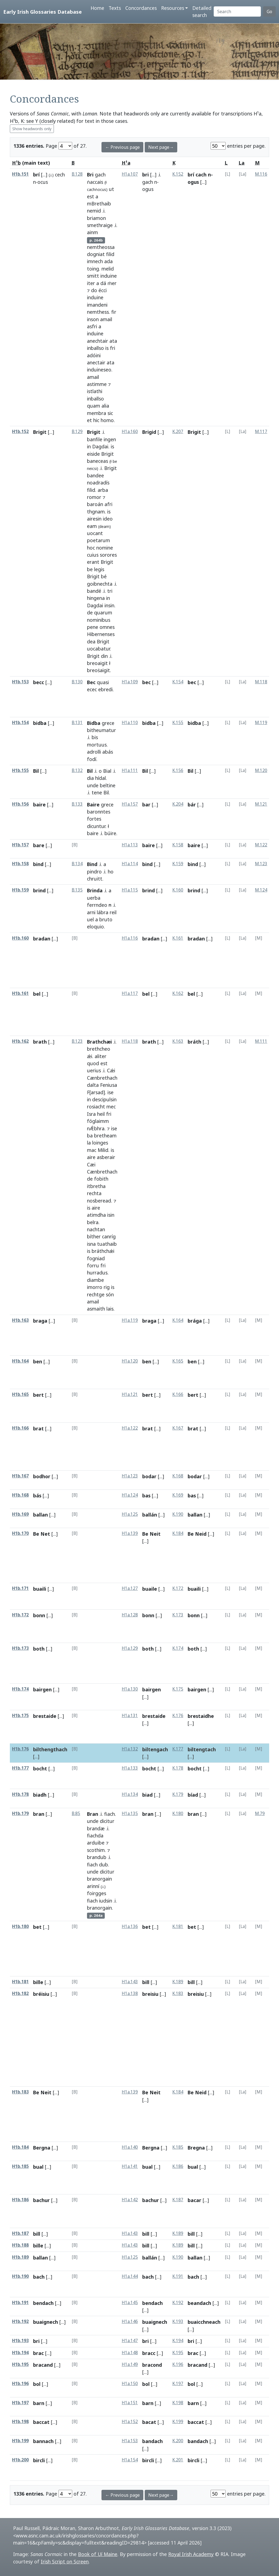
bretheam (105, 1135)
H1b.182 (20, 1993)
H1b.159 (20, 890)
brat (38, 1428)
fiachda (95, 1835)
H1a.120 (130, 1361)
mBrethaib (99, 203)
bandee (95, 475)
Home (97, 8)
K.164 (177, 1320)
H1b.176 (20, 1749)
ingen (110, 439)
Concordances (141, 8)
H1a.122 (130, 1428)
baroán (95, 504)
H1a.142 (130, 2200)
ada (108, 261)
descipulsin (104, 1099)
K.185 (177, 2147)
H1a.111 (130, 770)
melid (107, 268)
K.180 (177, 1813)
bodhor (41, 1476)
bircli (39, 2460)
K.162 (177, 993)
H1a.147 (130, 2340)
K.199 (177, 2421)
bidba (40, 723)
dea (91, 641)
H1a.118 (130, 1041)
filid (110, 254)
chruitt (94, 878)
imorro (94, 1287)
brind (39, 890)
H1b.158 (20, 864)
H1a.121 (130, 1394)
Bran (92, 1814)
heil (101, 1114)
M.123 (261, 864)
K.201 (177, 2460)
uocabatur (98, 648)
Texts (115, 8)
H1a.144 (130, 2276)
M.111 (261, 1041)
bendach (43, 2303)
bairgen (42, 1689)
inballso (95, 348)
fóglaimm (98, 1121)
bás (37, 1495)
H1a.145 (130, 2302)
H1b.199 (20, 2441)
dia (90, 778)
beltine (107, 785)
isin (110, 1215)
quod (93, 1063)
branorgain (99, 1878)
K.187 (177, 2200)
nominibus (98, 620)
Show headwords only (31, 128)
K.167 (177, 1428)
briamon (96, 218)
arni (91, 912)
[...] (44, 174)
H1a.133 (130, 1768)
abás (107, 751)
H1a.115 (130, 890)
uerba (93, 898)
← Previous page (122, 147)
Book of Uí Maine (97, 2554)
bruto (105, 919)
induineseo (99, 369)
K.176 (177, 1715)
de (90, 612)
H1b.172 (20, 1615)
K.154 (177, 682)
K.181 (177, 1926)
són (110, 1294)
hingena (96, 598)
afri (108, 504)
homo (107, 420)
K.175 (177, 1689)
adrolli (94, 751)
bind (38, 864)
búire (110, 833)
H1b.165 (20, 1394)
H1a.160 (130, 431)
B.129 (77, 431)
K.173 (177, 1615)
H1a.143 (130, 1982)
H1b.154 (20, 722)
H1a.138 (130, 1993)
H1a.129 (130, 1648)
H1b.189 (20, 2257)
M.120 (261, 770)
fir (113, 312)
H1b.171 (20, 1588)
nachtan (96, 1229)
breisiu (150, 1994)
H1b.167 (20, 1476)
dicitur (107, 1821)
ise (110, 1092)
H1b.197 (20, 2403)
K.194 (177, 2340)
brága (195, 1320)
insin (109, 605)
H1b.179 (20, 1813)
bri (145, 174)
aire (91, 1157)
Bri (90, 174)
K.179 (177, 1794)
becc (38, 682)
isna (91, 1244)
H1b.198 (20, 2421)
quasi (103, 682)
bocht (40, 1768)
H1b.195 (20, 2364)
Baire (93, 804)
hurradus (97, 1272)
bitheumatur (101, 730)
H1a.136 (130, 1926)
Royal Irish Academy (191, 2554)
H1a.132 (130, 1749)
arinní (93, 1886)
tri (109, 591)
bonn (39, 1615)
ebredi (105, 689)
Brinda (95, 890)
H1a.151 (130, 2403)
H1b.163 (20, 1320)
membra (96, 413)
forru (93, 1265)
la (89, 1142)
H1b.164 (20, 1361)
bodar (149, 1476)
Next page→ (161, 147)
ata (113, 341)
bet (37, 1927)
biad (147, 1794)
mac (91, 1150)
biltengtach (202, 1749)
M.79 (260, 1813)
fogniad (96, 1258)
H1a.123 (130, 1476)
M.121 (261, 804)
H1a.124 (130, 1495)
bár (192, 804)
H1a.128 (130, 1615)
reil (113, 912)
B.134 (77, 864)
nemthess (98, 312)
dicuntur (96, 826)
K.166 (177, 1394)
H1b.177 (20, 1768)
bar (146, 804)
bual (38, 2166)
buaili (39, 1588)
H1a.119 (130, 1320)
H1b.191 (20, 2302)
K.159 (177, 864)
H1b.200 (20, 2460)
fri (112, 348)
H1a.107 (130, 174)
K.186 (177, 2166)
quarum (103, 612)
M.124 (261, 890)
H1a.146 (130, 2321)
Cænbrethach (102, 1077)
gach (100, 174)
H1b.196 (20, 2383)
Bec (91, 682)
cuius (92, 554)
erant (93, 562)
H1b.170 (20, 1533)
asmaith (96, 1308)
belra (92, 1222)
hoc (91, 547)
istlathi (94, 391)
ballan (40, 1514)
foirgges (96, 1893)
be (115, 461)
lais (110, 1308)
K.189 (177, 1982)
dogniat (96, 254)
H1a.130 (130, 1689)
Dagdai (100, 446)
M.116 (261, 174)
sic (110, 413)
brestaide (44, 1716)
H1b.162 (20, 1041)
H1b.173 (20, 1648)
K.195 (177, 2353)
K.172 (177, 1588)
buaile (149, 1588)
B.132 (77, 770)
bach (39, 2276)
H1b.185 (20, 2166)
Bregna (196, 2147)
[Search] (237, 11)
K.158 (177, 845)
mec (111, 1106)
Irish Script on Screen (65, 2561)
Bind (92, 864)
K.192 (177, 2302)
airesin (94, 518)
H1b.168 (20, 1495)
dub (103, 1864)
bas (146, 1495)
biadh (40, 1794)
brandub (96, 1857)
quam (93, 405)
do (94, 290)
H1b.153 (20, 682)
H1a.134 (130, 1794)
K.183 (177, 1993)
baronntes (98, 811)
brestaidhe (201, 1716)
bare (38, 845)
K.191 (177, 2276)
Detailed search (201, 11)
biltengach (155, 1749)
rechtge (95, 1294)
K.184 (177, 1533)
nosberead (99, 1200)
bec (146, 682)
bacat (149, 2422)
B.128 (77, 174)
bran (38, 1814)
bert (38, 1395)
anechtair (97, 341)
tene (97, 792)
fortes (94, 818)
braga (40, 1320)
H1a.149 (130, 2364)
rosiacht (96, 1106)
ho (111, 871)
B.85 (76, 1813)
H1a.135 (130, 1813)
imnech (95, 261)
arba (103, 490)
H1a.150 (130, 2383)
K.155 (177, 722)
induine (108, 275)
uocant (95, 533)
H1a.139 (130, 1533)
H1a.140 (130, 2147)
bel (36, 994)
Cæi (91, 1164)
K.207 (177, 431)
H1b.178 (20, 1794)
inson (93, 319)
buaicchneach (204, 2322)
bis (95, 737)
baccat (41, 2422)
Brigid (149, 432)
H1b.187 (20, 2233)
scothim (96, 1850)
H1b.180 (20, 1926)
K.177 (177, 1749)
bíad (193, 1794)
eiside (93, 454)
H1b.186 (20, 2200)
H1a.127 (130, 1588)
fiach (109, 1814)
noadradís (98, 482)
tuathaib (107, 1244)
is (107, 348)
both (39, 1648)
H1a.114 (130, 864)
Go (269, 11)
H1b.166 (20, 1428)
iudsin (105, 1900)
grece (108, 723)
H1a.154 (130, 2460)
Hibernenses (101, 634)
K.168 (177, 1476)
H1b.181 (20, 1982)
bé (104, 576)
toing (93, 268)
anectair (96, 362)
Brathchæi (99, 1041)
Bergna (41, 2147)
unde (92, 785)
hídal (100, 778)
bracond (152, 2365)
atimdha (96, 1215)
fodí (91, 759)
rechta (94, 1193)
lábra (102, 912)
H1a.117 (130, 993)
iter (91, 283)
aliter (100, 1056)
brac (38, 2353)
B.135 (77, 890)
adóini (94, 355)
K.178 (177, 1768)
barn (38, 2403)
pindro (94, 871)
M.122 (261, 845)
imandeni (97, 304)
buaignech (45, 2322)
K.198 (177, 2403)
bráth (194, 1041)
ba (90, 1135)
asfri (92, 326)
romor (94, 497)
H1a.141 (130, 2166)
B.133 (77, 804)
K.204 (177, 804)
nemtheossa (101, 247)
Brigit (40, 432)
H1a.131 (130, 1715)
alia (105, 405)
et (89, 420)
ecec (92, 689)
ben (37, 1361)
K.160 (177, 890)
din (104, 656)
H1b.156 (20, 804)
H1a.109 (130, 682)
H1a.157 (130, 804)
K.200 (177, 2441)
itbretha (96, 1186)
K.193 (177, 2321)
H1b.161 (20, 993)
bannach (43, 2441)
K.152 (177, 174)
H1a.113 (130, 845)
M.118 (261, 682)
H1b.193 (20, 2340)
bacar (194, 2200)
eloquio (95, 926)
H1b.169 (20, 1514)
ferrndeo (97, 905)
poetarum (98, 540)
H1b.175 (20, 1715)
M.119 (261, 722)
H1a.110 (130, 722)
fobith (101, 1178)
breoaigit (97, 663)
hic (96, 420)
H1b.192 (20, 2321)
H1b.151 (20, 174)
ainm (92, 232)
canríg (109, 1236)
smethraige (100, 225)
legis (99, 569)
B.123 (77, 1041)
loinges (100, 1142)
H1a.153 (130, 2441)
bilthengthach (50, 1749)
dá (103, 283)
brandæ (96, 1828)
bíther (94, 1236)
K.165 (177, 1361)
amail (106, 319)
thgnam (96, 511)
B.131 (77, 722)
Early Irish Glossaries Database (42, 11)
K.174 (177, 1648)
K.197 (177, 2383)
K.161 (177, 938)
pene (92, 627)
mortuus (97, 744)
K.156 (177, 770)
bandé (94, 591)
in (89, 446)
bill (145, 1982)
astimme (97, 384)
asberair (106, 1157)
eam (92, 526)
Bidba (93, 723)
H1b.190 (20, 2276)
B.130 (77, 682)
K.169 (177, 1495)
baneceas (97, 461)
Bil (36, 771)
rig (107, 1287)
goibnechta (99, 583)
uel (90, 919)
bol (36, 2384)
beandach (199, 2303)
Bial (107, 771)
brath (40, 1041)
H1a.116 (130, 938)
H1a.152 (130, 2421)
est (90, 196)
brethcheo (98, 1048)
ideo (108, 518)
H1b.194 (20, 2353)
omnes (107, 627)
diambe (95, 1280)
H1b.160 (20, 938)
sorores (108, 554)
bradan (41, 938)
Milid (103, 1150)
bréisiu (41, 1994)
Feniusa (108, 1085)
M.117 (261, 431)
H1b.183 (20, 2092)
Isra (91, 1114)
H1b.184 (20, 2147)
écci (102, 290)
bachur (41, 2200)
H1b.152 (20, 431)
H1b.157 (20, 845)
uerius (94, 1070)
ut (111, 189)
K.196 (177, 2364)
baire (39, 804)
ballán (149, 1514)
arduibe (95, 1842)
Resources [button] (172, 8)
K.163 (177, 1041)
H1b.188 (20, 2245)
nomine (104, 547)
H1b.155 (20, 770)
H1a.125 (130, 1514)
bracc (148, 2353)
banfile (94, 439)
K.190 (177, 1514)
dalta (93, 1085)
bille (38, 1982)
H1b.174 (20, 1689)
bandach (152, 2441)
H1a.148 (130, 2353)
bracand (43, 2365)
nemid (94, 210)
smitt (93, 275)
